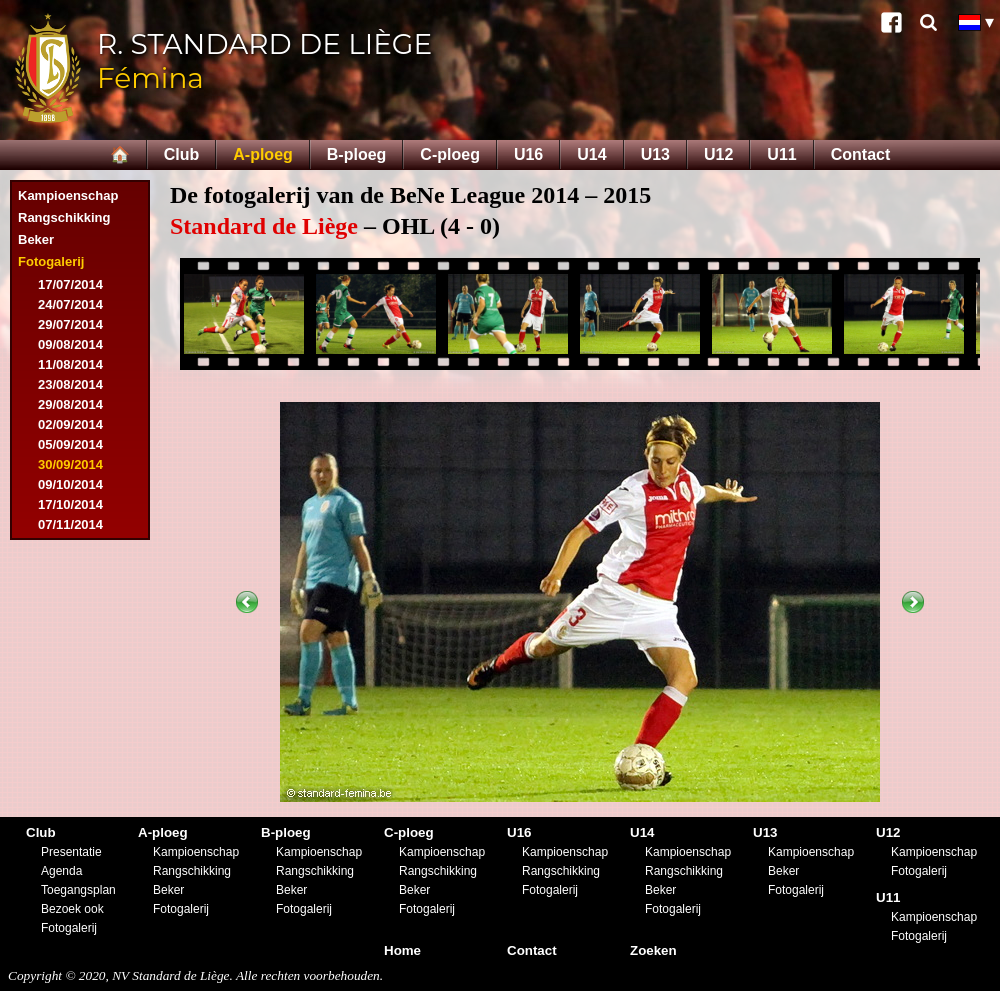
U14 (591, 154)
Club (182, 154)
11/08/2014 (70, 364)
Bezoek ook (72, 909)
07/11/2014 (70, 524)
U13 (655, 154)
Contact (861, 154)
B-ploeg (357, 154)
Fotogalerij (51, 261)
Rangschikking (64, 217)
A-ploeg (263, 154)
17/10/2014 (70, 504)
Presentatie (71, 852)
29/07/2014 (70, 324)
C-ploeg (450, 154)
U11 (781, 154)
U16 (528, 154)
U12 (718, 154)
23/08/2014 (70, 384)
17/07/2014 (70, 284)
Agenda (61, 871)
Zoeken (653, 950)
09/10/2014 (70, 484)
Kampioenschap (68, 195)
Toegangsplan (78, 890)
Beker (36, 239)
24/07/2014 (70, 304)
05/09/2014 (70, 444)
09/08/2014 (70, 344)
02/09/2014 (70, 424)
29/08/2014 (70, 404)
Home (402, 950)
